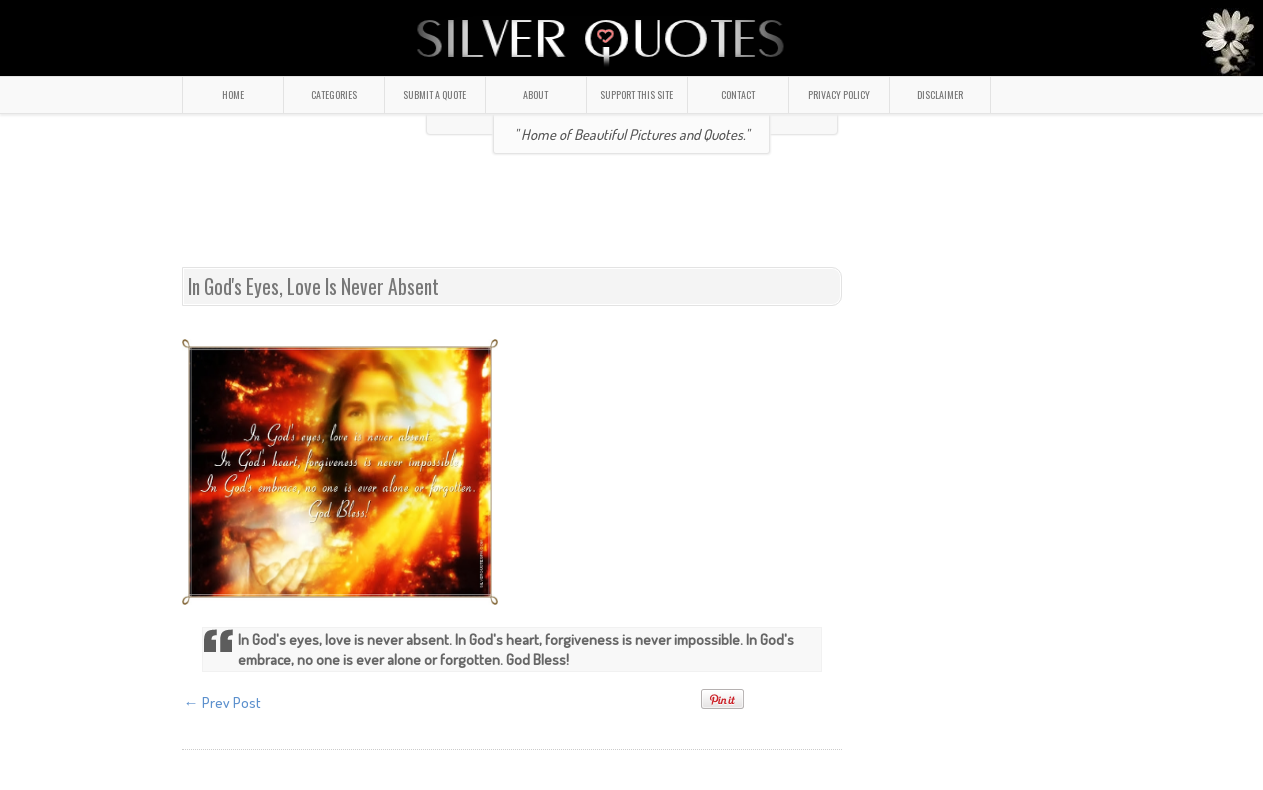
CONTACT (738, 94)
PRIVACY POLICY (839, 94)
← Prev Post (222, 702)
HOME (233, 94)
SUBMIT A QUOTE (434, 94)
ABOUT (535, 94)
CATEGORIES (334, 94)
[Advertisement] (632, 219)
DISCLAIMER (940, 94)
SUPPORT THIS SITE (636, 94)
